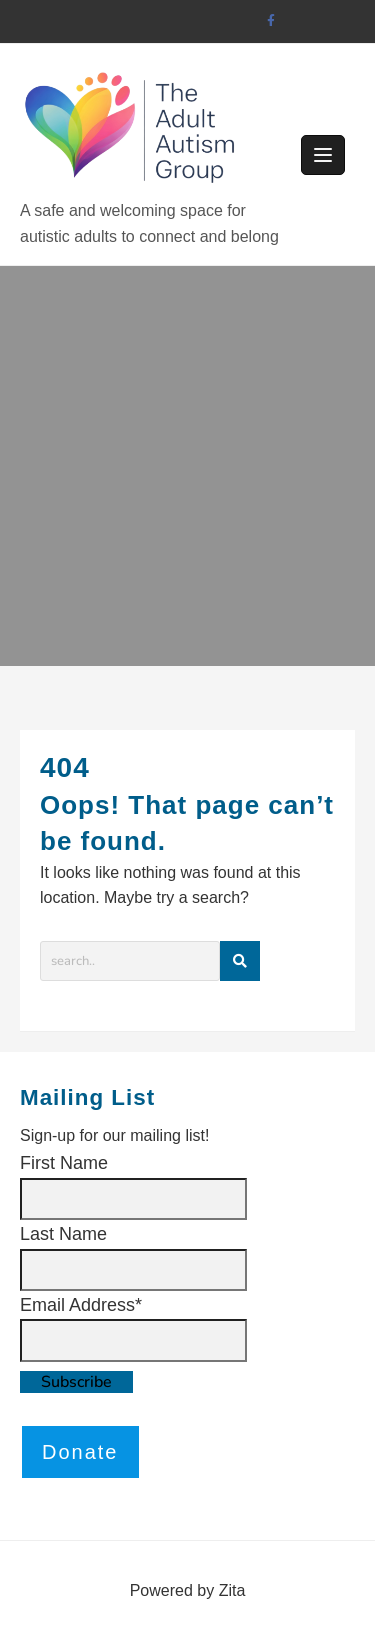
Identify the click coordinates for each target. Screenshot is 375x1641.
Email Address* (81, 1305)
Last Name (63, 1234)
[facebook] (271, 21)
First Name (64, 1163)
